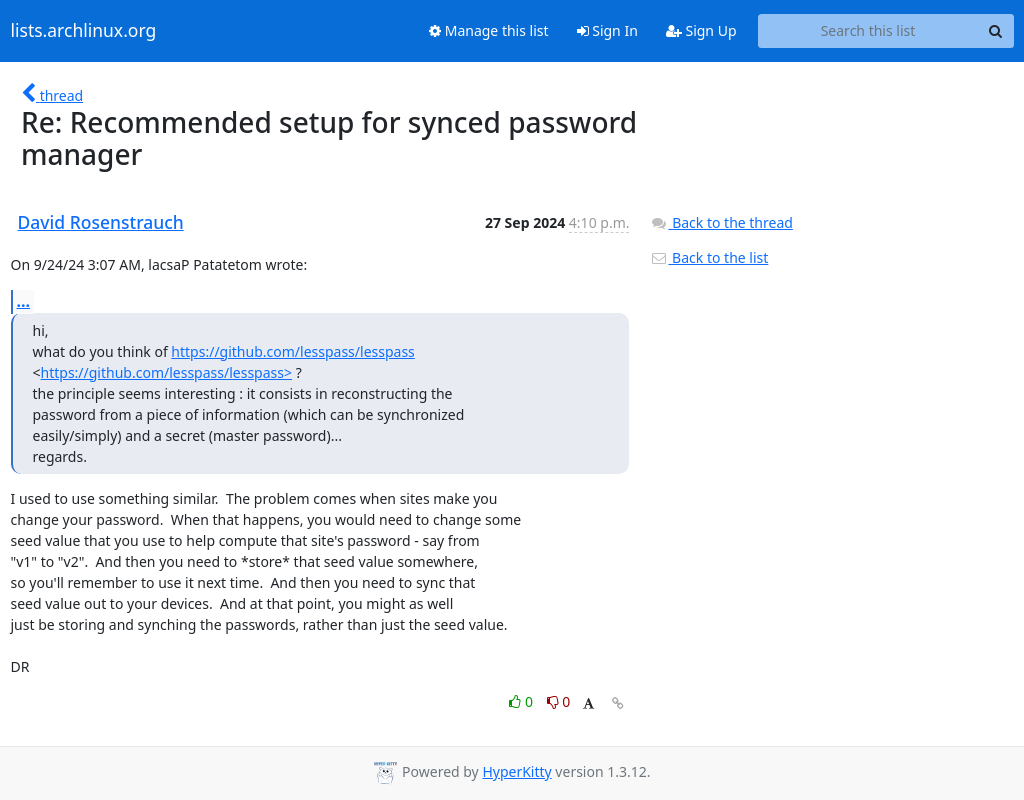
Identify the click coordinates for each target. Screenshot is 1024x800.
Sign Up (701, 30)
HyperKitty (516, 771)
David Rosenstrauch (101, 222)
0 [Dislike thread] (559, 701)
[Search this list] (868, 31)
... (24, 301)
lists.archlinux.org (84, 31)
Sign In (607, 30)
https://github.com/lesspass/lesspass (292, 351)
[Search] (996, 31)
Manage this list (489, 30)
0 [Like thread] (522, 701)
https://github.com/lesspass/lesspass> (166, 372)
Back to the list (709, 257)
